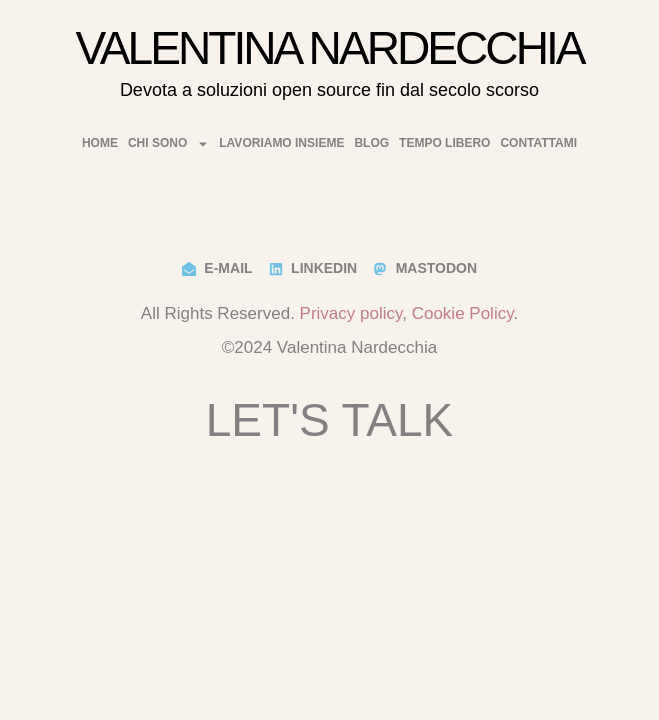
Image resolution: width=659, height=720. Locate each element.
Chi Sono (168, 143)
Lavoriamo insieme (281, 143)
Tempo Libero (444, 143)
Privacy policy (351, 313)
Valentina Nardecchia (329, 48)
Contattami (538, 143)
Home (100, 143)
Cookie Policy (463, 313)
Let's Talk (329, 420)
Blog (371, 143)
